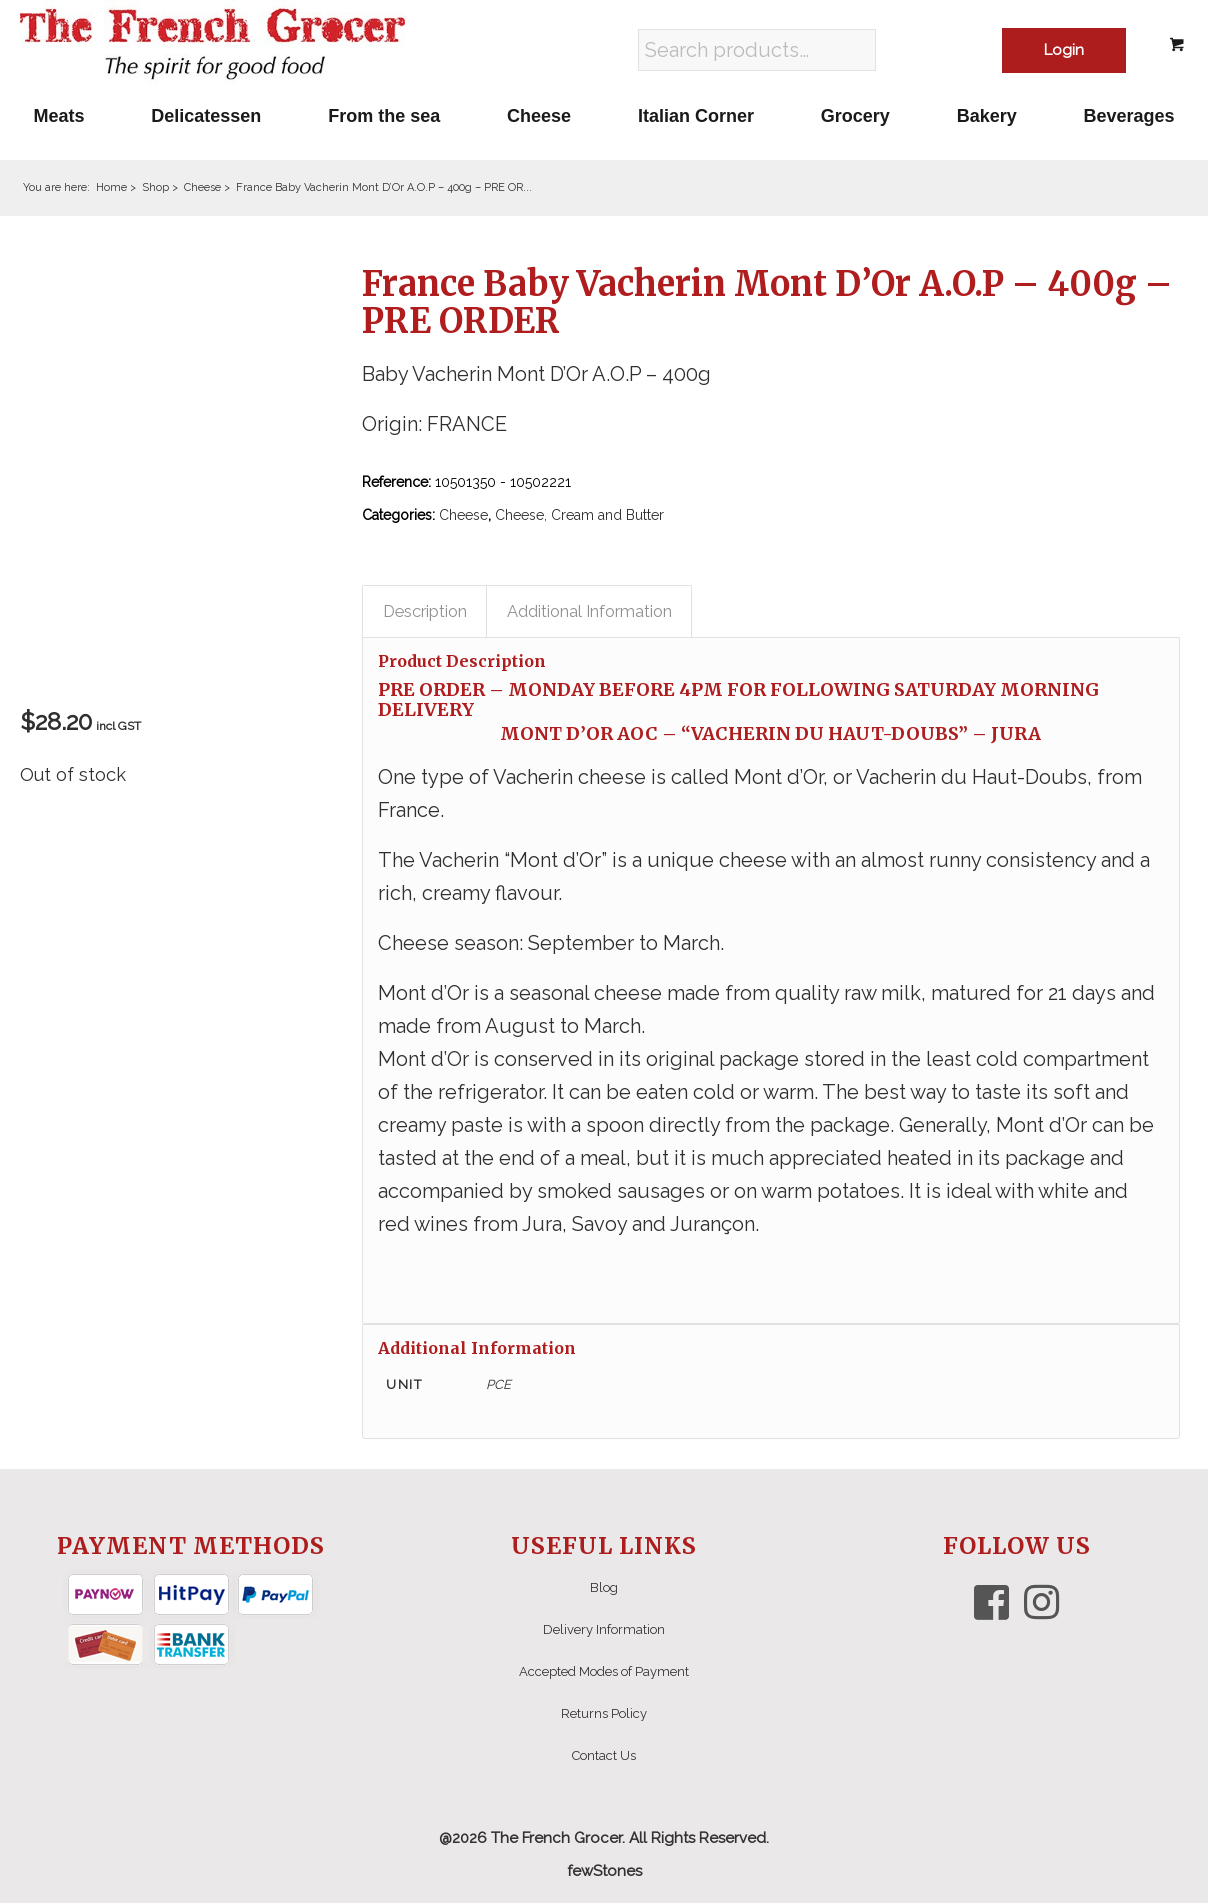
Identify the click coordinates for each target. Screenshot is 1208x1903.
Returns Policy (604, 1713)
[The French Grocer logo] (212, 45)
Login (1064, 50)
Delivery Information (604, 1629)
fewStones (604, 1871)
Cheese (463, 515)
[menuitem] (59, 116)
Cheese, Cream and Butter (579, 515)
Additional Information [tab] (589, 611)
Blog (604, 1587)
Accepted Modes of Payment (604, 1671)
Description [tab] (425, 611)
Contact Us (604, 1755)
